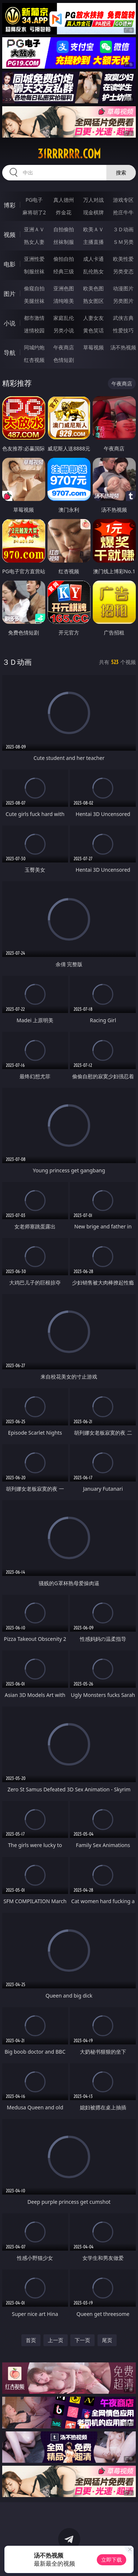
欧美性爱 (123, 258)
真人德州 (63, 199)
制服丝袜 (34, 271)
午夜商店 (63, 347)
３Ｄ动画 (123, 229)
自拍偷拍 (63, 229)
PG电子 (34, 199)
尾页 (107, 2340)
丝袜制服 (63, 241)
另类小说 (63, 330)
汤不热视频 (123, 347)
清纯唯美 (63, 300)
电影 (9, 264)
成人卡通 (93, 258)
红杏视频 (34, 359)
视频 (9, 235)
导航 (9, 353)
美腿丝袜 (34, 300)
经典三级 (63, 271)
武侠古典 (123, 317)
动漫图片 (123, 288)
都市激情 (34, 317)
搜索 (121, 172)
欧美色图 (93, 288)
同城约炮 (34, 347)
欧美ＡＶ (93, 229)
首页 (31, 2340)
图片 (9, 294)
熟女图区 (93, 300)
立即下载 (111, 2559)
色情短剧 (63, 359)
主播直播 (93, 241)
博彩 (9, 205)
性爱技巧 (123, 330)
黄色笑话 (93, 330)
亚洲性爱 (34, 258)
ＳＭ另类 (123, 241)
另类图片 (123, 300)
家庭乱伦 (63, 317)
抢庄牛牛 (123, 212)
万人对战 (93, 199)
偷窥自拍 (34, 288)
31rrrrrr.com (69, 153)
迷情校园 (34, 330)
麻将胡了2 (34, 212)
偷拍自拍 (63, 258)
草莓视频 (93, 347)
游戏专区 (123, 199)
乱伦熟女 (93, 271)
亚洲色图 (63, 288)
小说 (9, 323)
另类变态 (123, 271)
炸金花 (63, 212)
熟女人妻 (34, 241)
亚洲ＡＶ (34, 229)
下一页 (82, 2340)
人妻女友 (93, 317)
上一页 (55, 2340)
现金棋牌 (93, 212)
